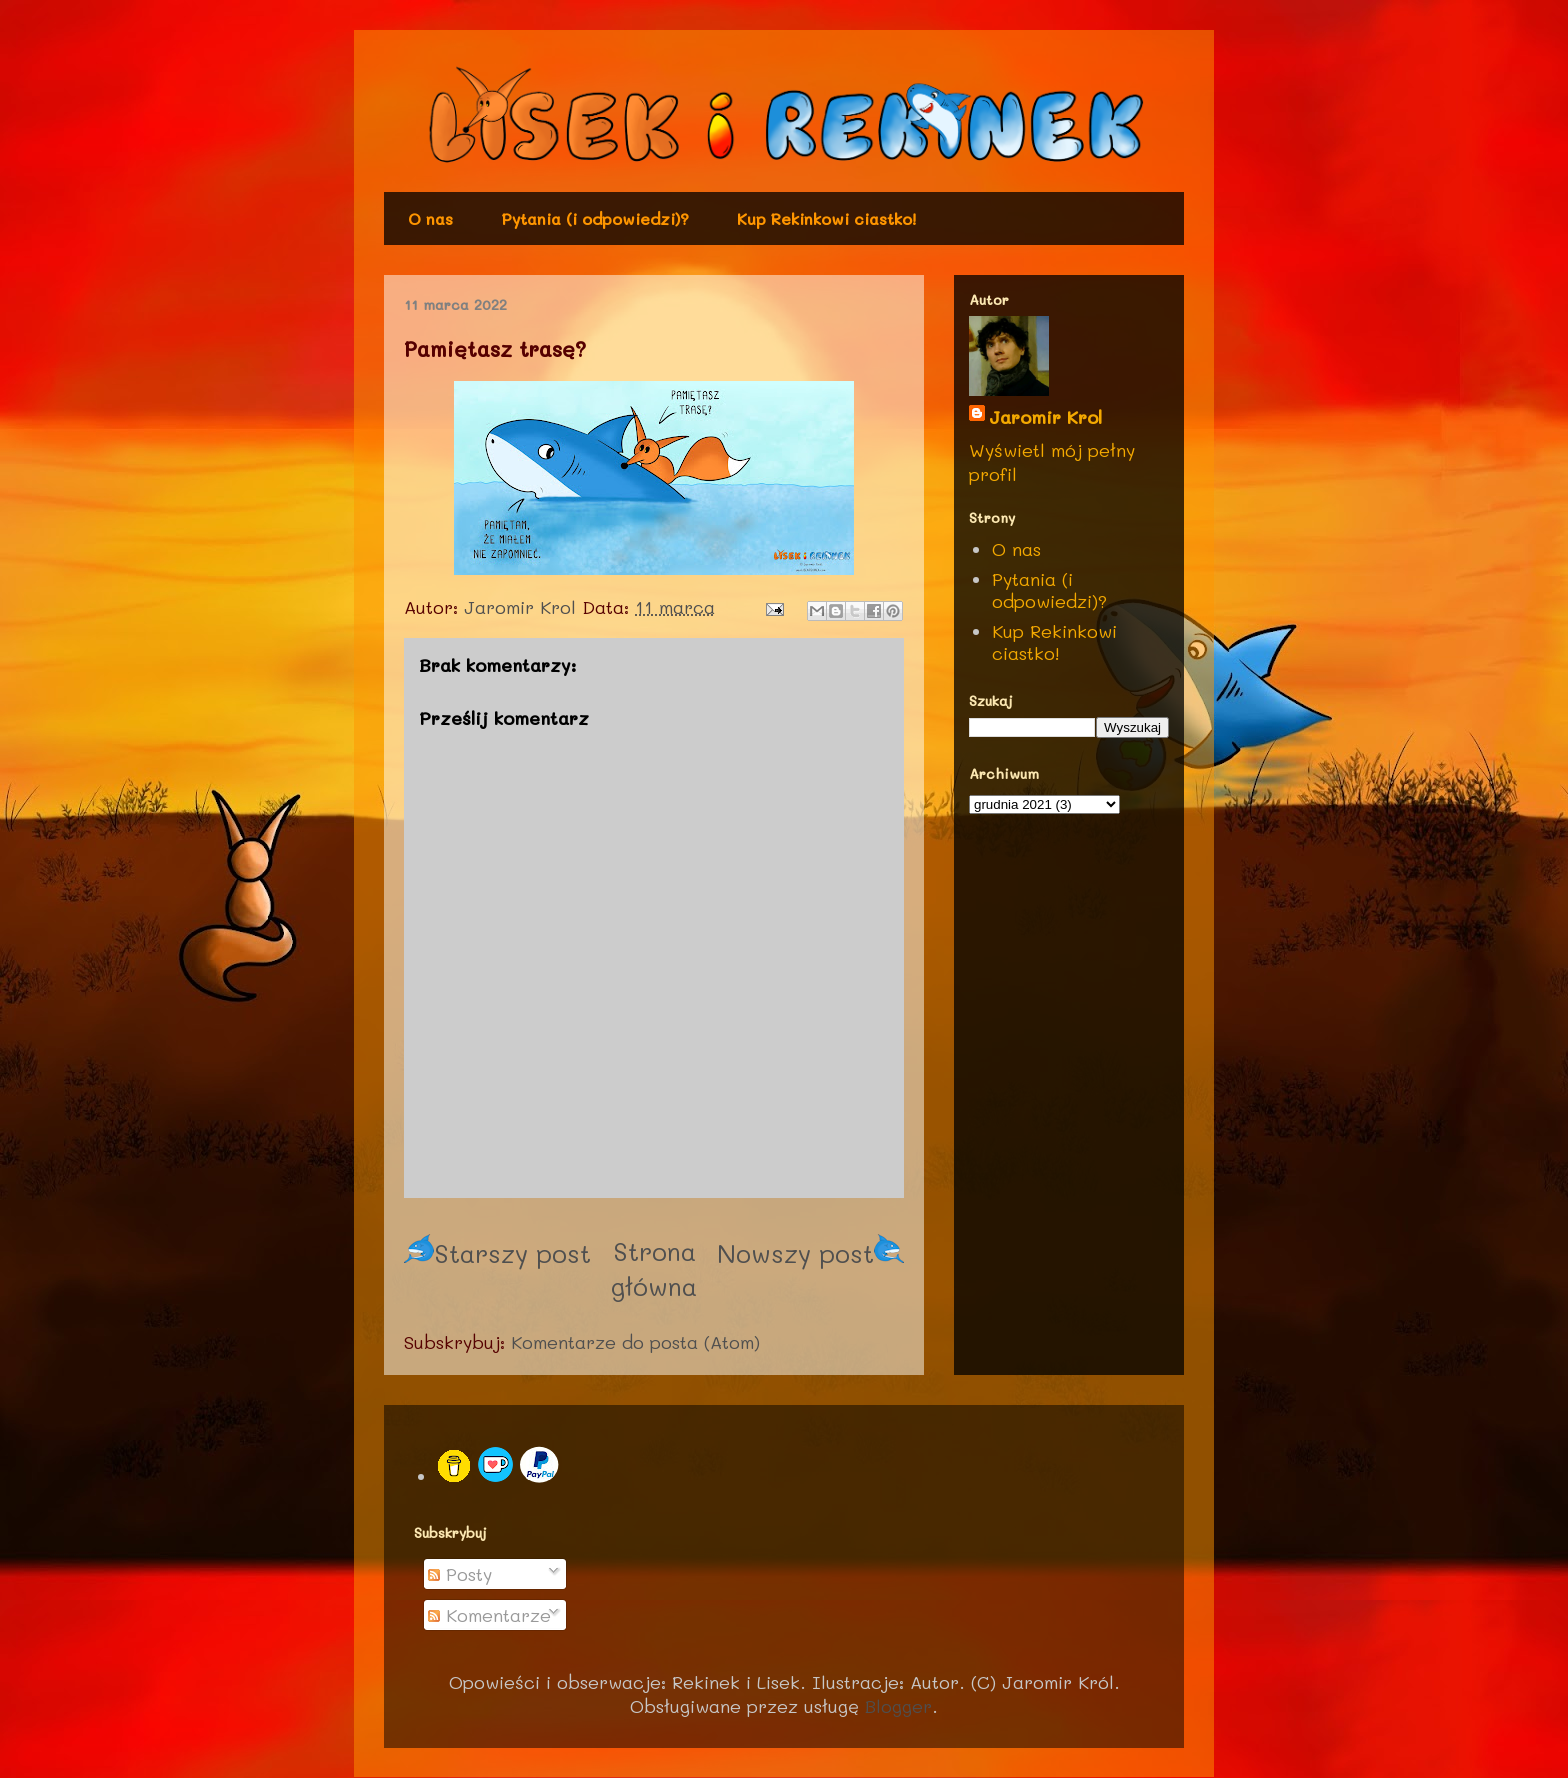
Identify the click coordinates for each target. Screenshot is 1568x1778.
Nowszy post (810, 1253)
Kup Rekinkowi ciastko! (826, 218)
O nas (430, 218)
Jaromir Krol (1045, 417)
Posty (460, 1574)
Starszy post (497, 1253)
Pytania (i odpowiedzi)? (595, 218)
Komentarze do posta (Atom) (635, 1342)
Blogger (898, 1706)
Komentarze (489, 1615)
